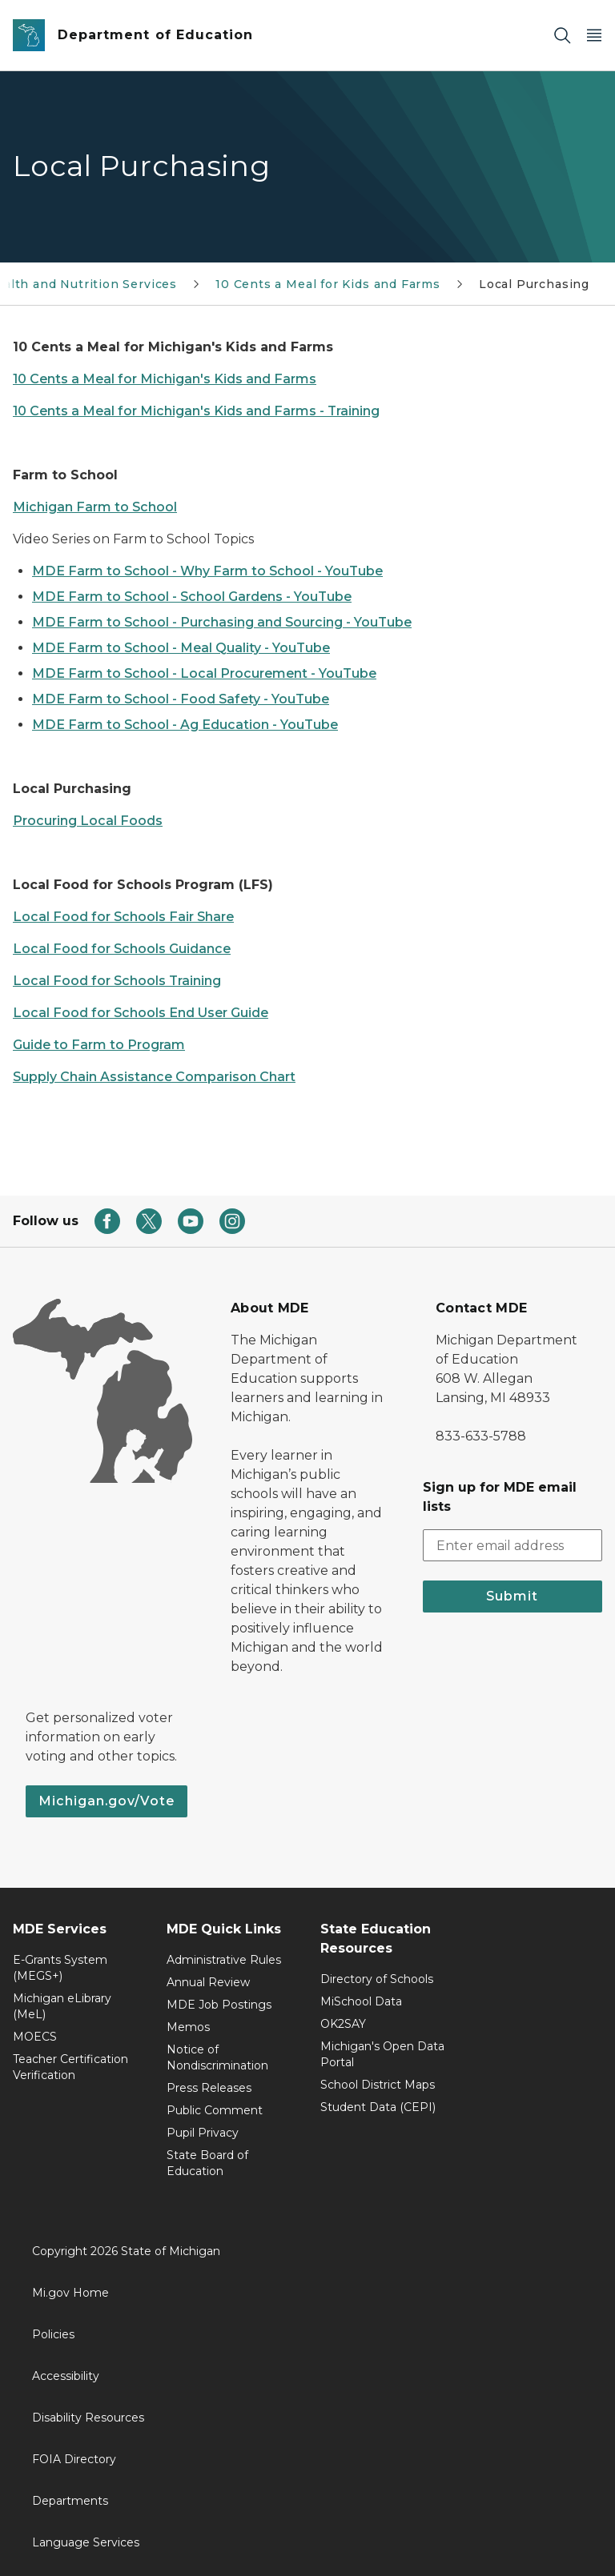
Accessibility (65, 2376)
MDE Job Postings (219, 2004)
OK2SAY (343, 2024)
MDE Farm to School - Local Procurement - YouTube (204, 673)
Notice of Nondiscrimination (217, 2057)
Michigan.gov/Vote (106, 1801)
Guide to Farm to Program (99, 1044)
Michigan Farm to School (95, 507)
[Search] (562, 36)
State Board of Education (207, 2163)
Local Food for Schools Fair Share (123, 916)
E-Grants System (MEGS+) (60, 1968)
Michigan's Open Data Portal (382, 2054)
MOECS (35, 2036)
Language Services (85, 2542)
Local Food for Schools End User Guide (140, 1012)
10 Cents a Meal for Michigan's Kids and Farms (164, 379)
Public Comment (215, 2110)
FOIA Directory (74, 2459)
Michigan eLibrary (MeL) (62, 2006)
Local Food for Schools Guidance (122, 948)
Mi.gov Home (70, 2293)
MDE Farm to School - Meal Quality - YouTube (181, 647)
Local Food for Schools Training (117, 980)
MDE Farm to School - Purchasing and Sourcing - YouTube (222, 622)
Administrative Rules (224, 1960)
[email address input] (512, 1545)
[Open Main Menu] (594, 36)
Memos (188, 2027)
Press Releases (209, 2088)
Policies (53, 2334)
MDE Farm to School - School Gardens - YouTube (192, 596)
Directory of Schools (376, 1979)
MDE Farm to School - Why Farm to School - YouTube (207, 571)
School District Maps (377, 2084)
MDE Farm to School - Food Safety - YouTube (180, 699)
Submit (512, 1596)
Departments (70, 2501)
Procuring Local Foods (88, 820)
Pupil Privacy (203, 2132)
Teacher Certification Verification (70, 2067)
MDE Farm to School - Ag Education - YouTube (185, 724)
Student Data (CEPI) (378, 2107)
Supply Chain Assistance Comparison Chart (154, 1076)
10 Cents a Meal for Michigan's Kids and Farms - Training (196, 411)
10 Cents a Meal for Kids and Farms (327, 284)
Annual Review (208, 1982)
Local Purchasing (534, 284)
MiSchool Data (361, 2001)
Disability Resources (88, 2417)
